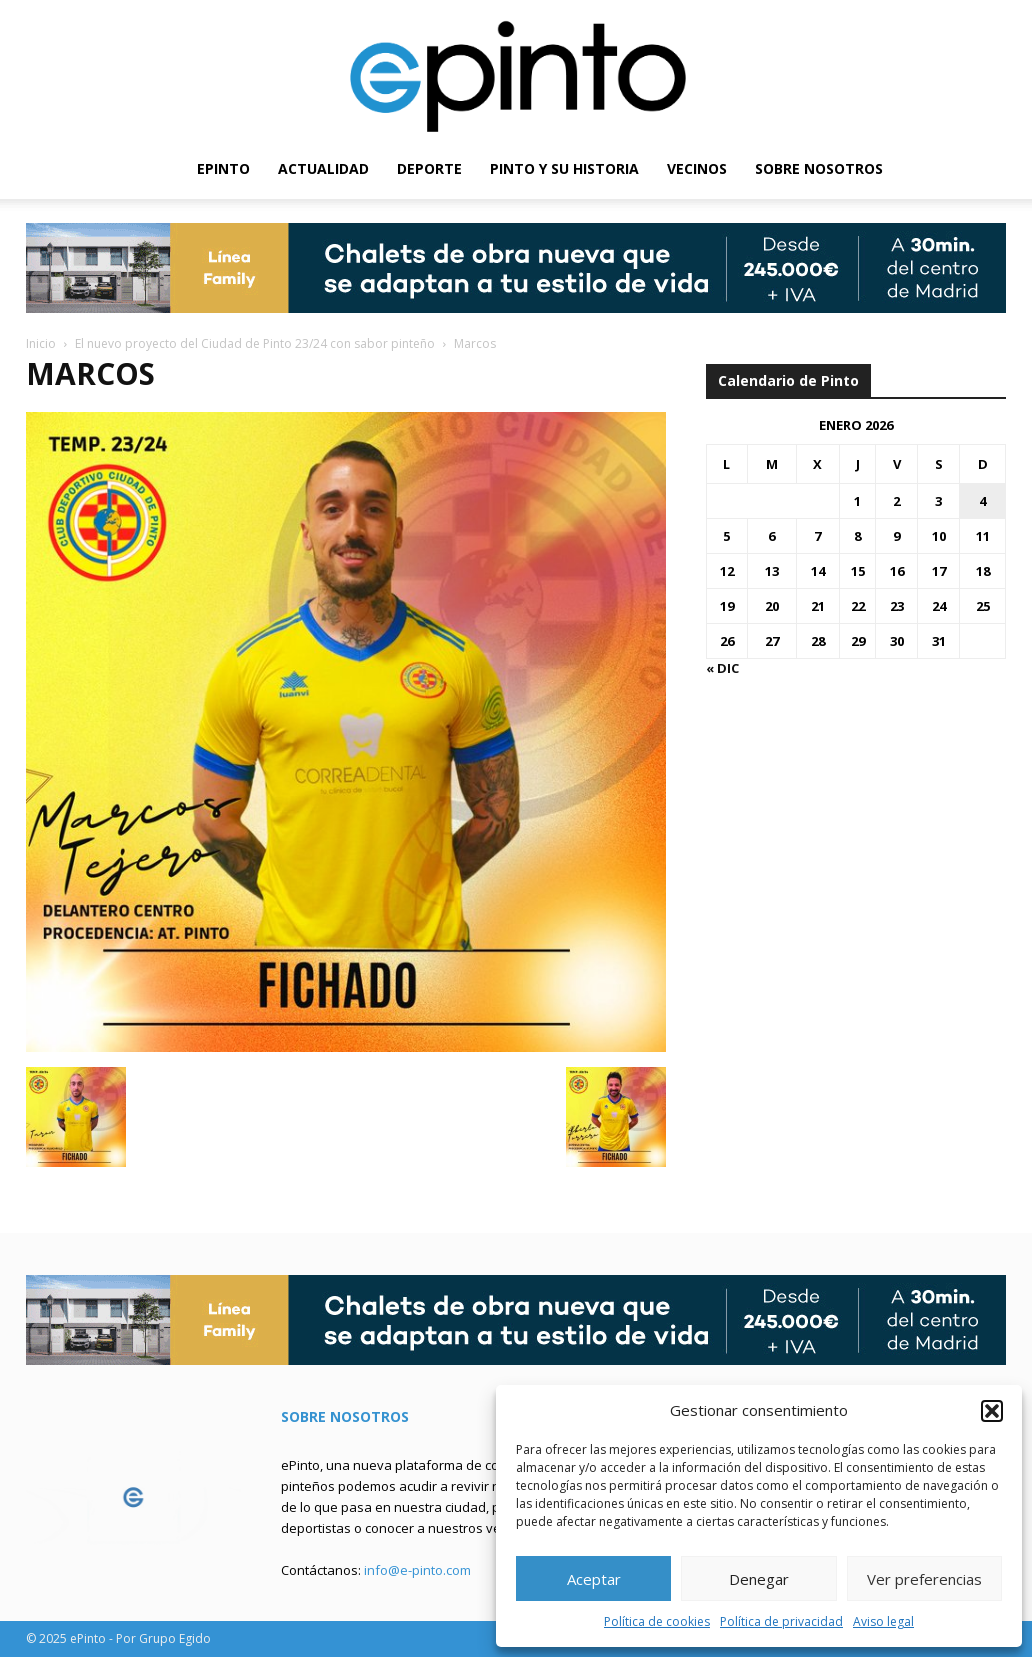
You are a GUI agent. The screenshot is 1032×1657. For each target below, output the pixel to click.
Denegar (759, 1579)
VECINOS (697, 168)
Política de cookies (657, 1621)
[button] (992, 1411)
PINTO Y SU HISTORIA (564, 168)
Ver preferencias (924, 1579)
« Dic (722, 668)
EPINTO (223, 168)
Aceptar (594, 1579)
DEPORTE (429, 168)
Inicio (41, 343)
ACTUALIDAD (323, 168)
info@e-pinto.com (417, 1570)
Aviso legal (883, 1621)
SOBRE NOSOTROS (819, 168)
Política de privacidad (781, 1621)
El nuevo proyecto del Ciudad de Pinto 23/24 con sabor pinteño (255, 343)
